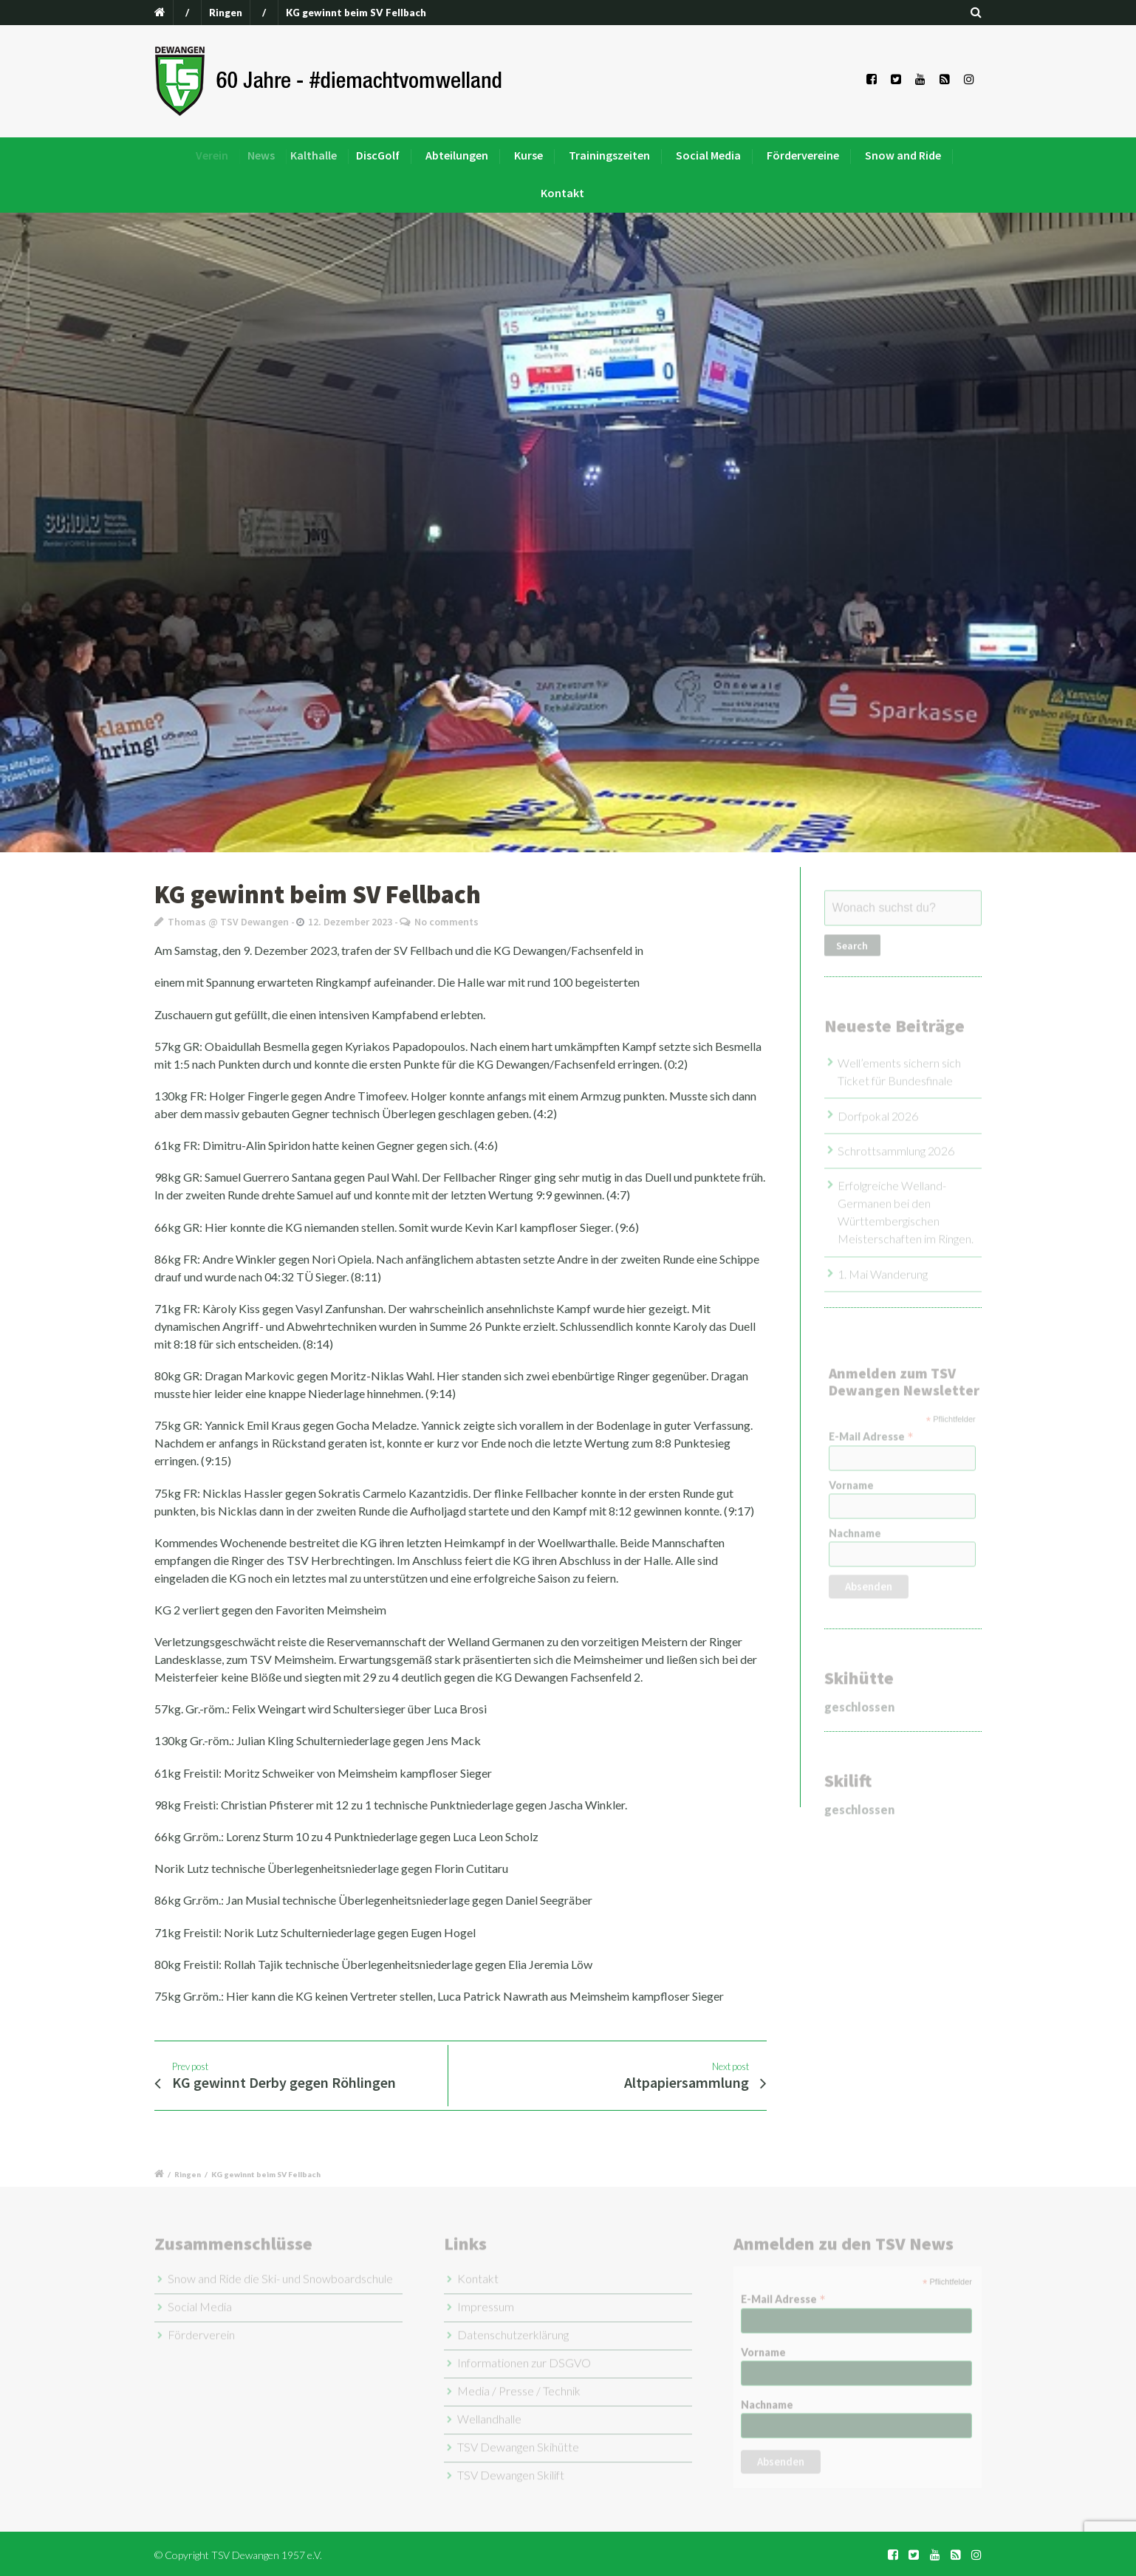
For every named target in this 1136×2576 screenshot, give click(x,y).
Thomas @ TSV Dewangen (228, 921)
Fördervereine (803, 155)
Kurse (533, 155)
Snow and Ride (903, 155)
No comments (446, 921)
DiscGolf (403, 155)
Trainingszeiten (609, 155)
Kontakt (562, 192)
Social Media (708, 155)
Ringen (225, 12)
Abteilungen (472, 155)
